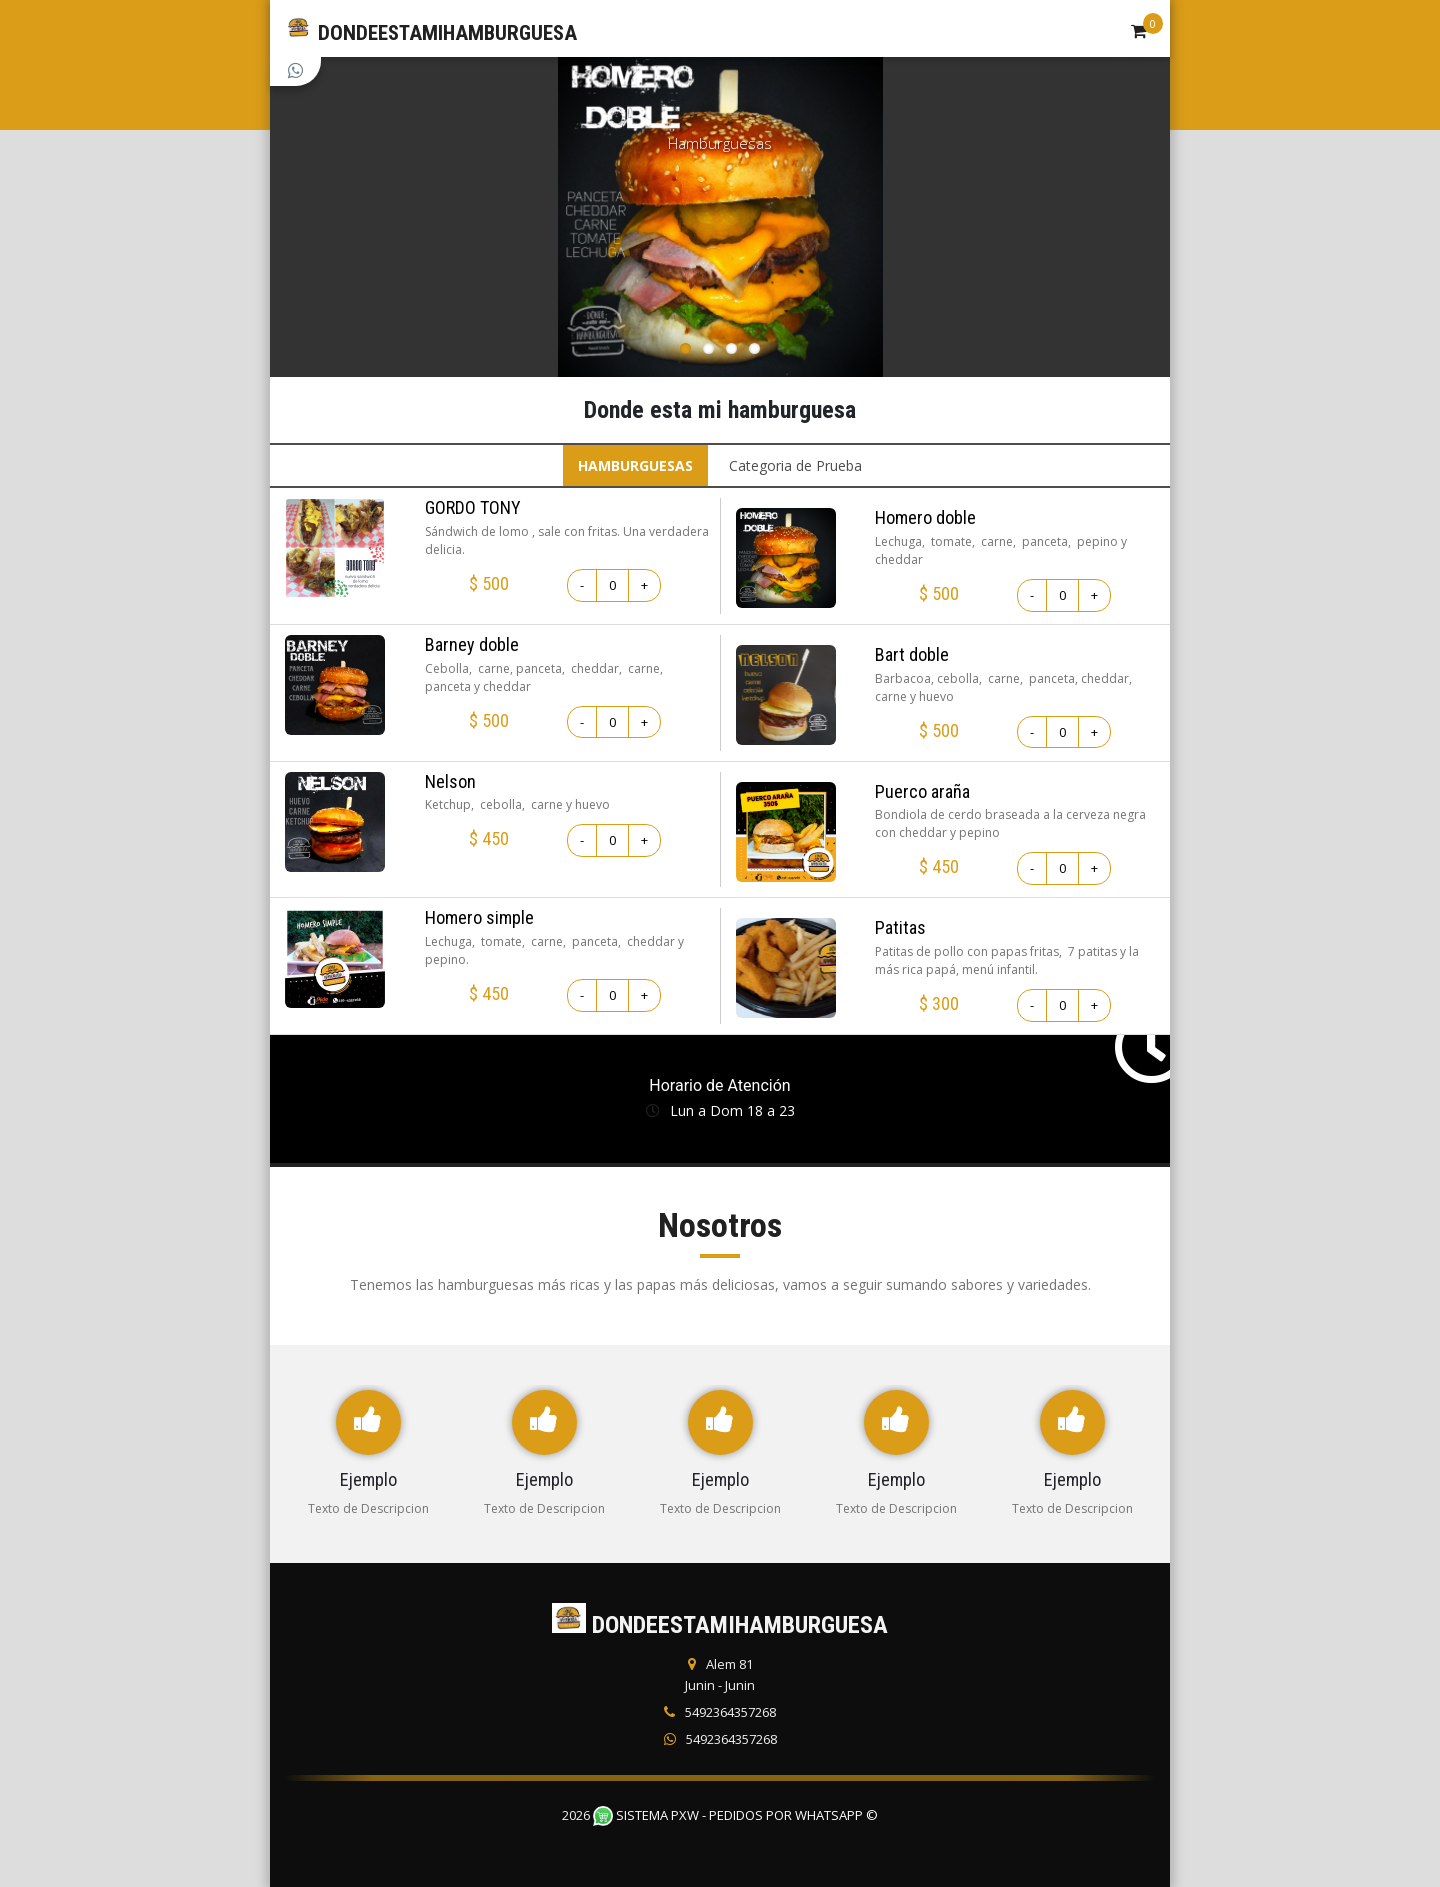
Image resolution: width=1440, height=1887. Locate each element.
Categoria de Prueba (795, 465)
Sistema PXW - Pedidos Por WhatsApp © (735, 1815)
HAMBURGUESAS (635, 465)
